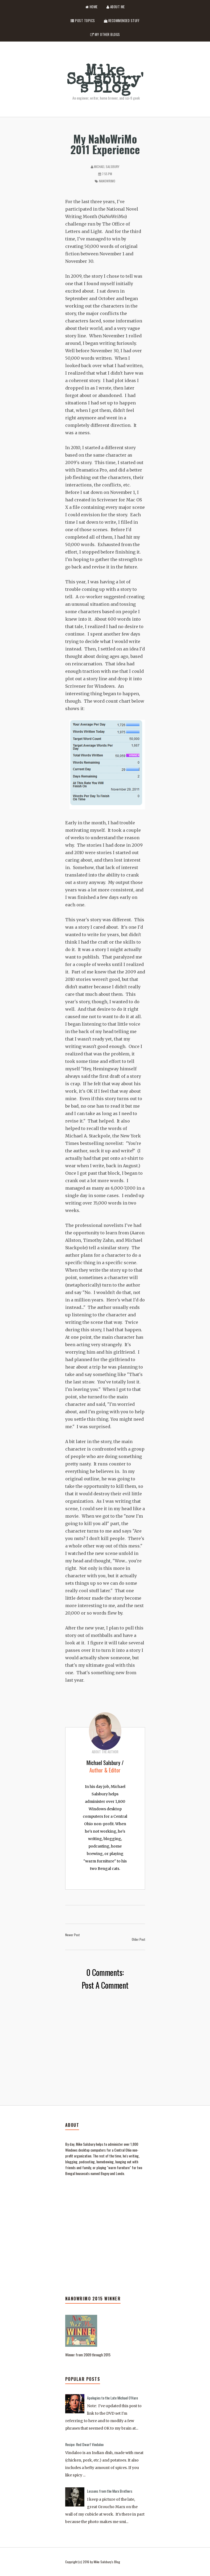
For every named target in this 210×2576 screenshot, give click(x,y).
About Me (115, 6)
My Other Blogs (105, 34)
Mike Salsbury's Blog (105, 80)
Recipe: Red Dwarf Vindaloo (84, 2444)
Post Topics (83, 20)
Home (91, 6)
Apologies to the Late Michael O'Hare (112, 2398)
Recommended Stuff (122, 20)
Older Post (138, 1939)
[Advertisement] (105, 2262)
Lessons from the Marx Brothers (109, 2491)
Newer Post (72, 1934)
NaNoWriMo (107, 181)
